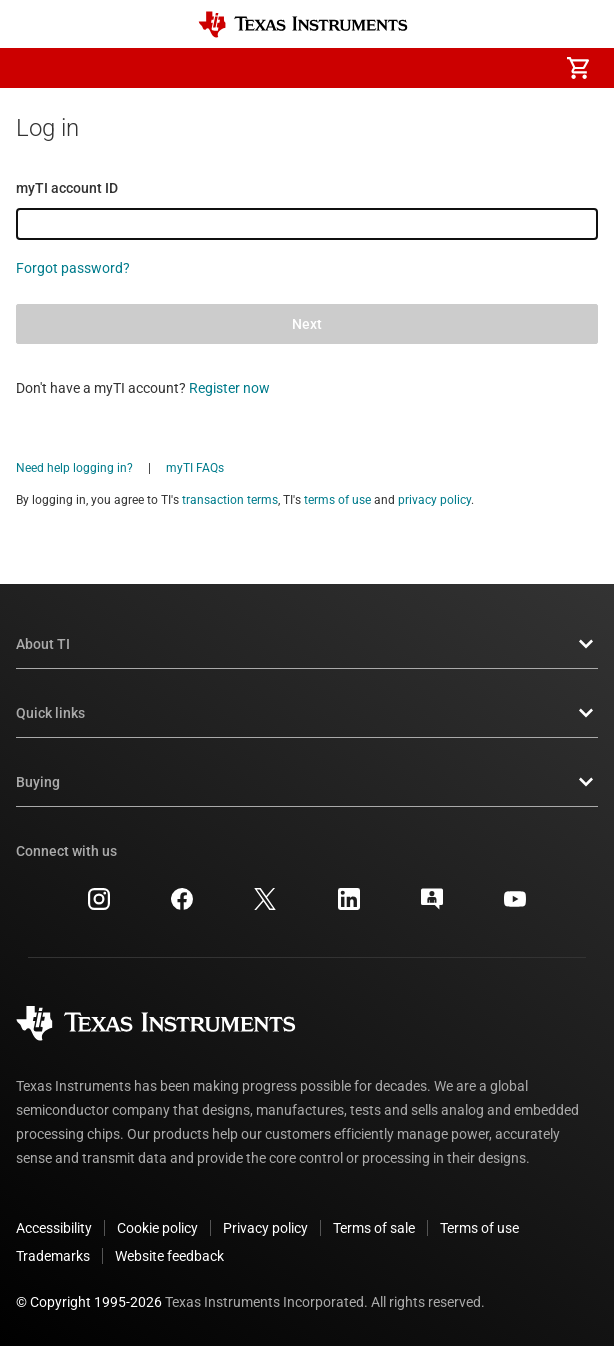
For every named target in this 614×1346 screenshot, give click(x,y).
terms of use (337, 500)
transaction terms (230, 500)
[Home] (303, 24)
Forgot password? (73, 268)
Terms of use (479, 1228)
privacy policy (434, 500)
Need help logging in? (74, 468)
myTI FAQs (195, 468)
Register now (229, 388)
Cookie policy (157, 1228)
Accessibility (54, 1228)
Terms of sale (374, 1228)
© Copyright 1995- (89, 1302)
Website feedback (169, 1256)
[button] (36, 68)
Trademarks (53, 1256)
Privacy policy (265, 1228)
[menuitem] (410, 68)
